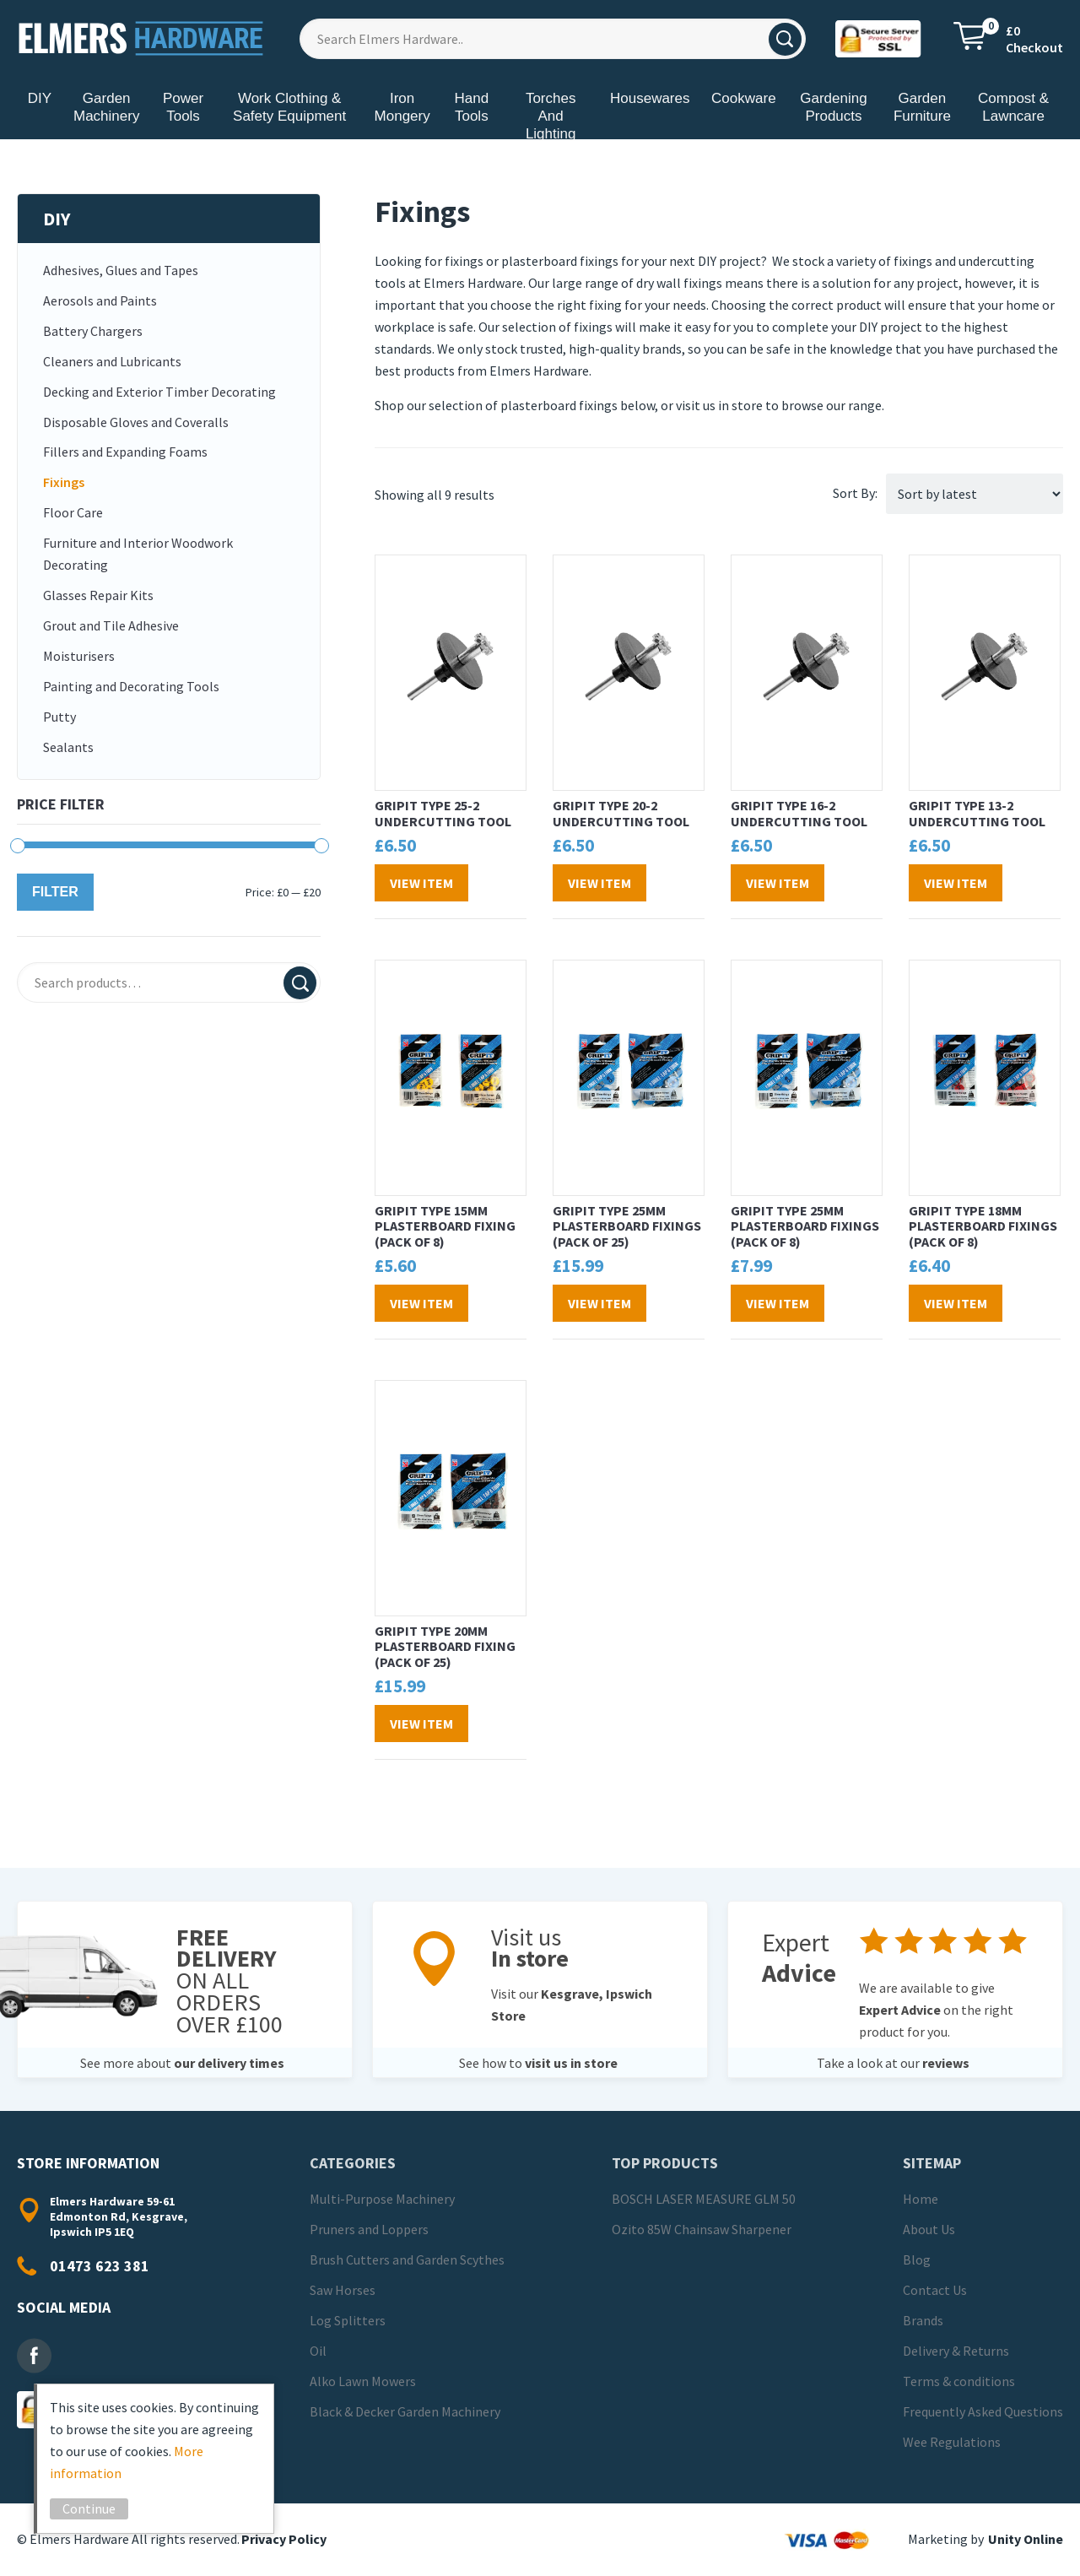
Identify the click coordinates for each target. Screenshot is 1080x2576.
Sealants (68, 747)
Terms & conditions (959, 2381)
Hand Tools (471, 107)
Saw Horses (342, 2289)
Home (920, 2198)
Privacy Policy (284, 2538)
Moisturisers (79, 655)
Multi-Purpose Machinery (382, 2198)
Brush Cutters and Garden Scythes (407, 2259)
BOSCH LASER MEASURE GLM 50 (704, 2198)
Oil (318, 2350)
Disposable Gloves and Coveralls (136, 422)
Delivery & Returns (956, 2350)
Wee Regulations (952, 2441)
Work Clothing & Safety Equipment (289, 107)
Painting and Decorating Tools (131, 686)
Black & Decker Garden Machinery (405, 2411)
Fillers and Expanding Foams (125, 451)
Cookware (743, 98)
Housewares (650, 98)
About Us (929, 2229)
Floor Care (73, 512)
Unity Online (1025, 2538)
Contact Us (935, 2289)
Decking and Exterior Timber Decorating (159, 391)
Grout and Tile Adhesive (111, 625)
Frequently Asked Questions (983, 2411)
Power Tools (183, 107)
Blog (917, 2259)
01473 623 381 (99, 2266)
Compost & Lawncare (1013, 107)
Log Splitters (348, 2320)
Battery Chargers (93, 330)
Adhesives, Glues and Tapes (120, 270)
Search (300, 982)
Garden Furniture (922, 107)
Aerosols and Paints (100, 300)
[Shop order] (974, 494)
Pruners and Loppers (369, 2229)
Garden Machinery (106, 107)
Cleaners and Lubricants (112, 361)
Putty (59, 716)
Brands (923, 2320)
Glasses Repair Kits (98, 595)
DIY (39, 98)
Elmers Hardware (142, 38)
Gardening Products (833, 107)
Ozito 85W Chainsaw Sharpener (701, 2229)
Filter (55, 892)
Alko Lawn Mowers (363, 2381)
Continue (97, 2508)
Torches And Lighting (551, 116)
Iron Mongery (402, 107)
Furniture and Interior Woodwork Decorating (138, 553)
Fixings (63, 482)
